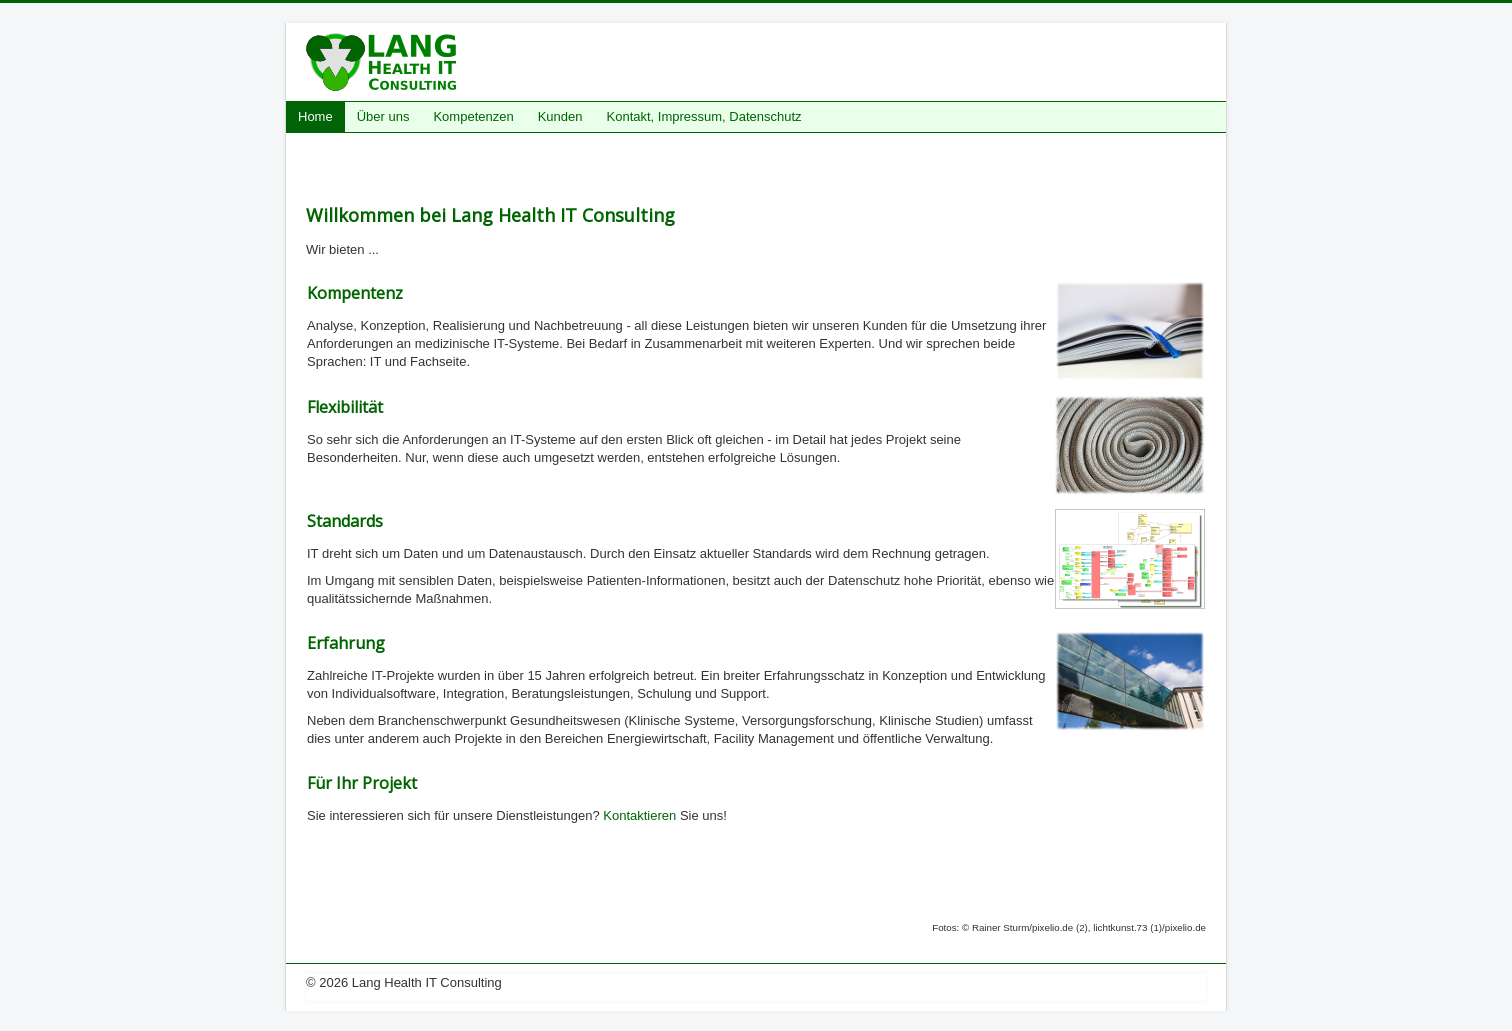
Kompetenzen (473, 116)
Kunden (560, 116)
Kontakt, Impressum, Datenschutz (704, 116)
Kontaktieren (639, 815)
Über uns (383, 116)
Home (315, 116)
